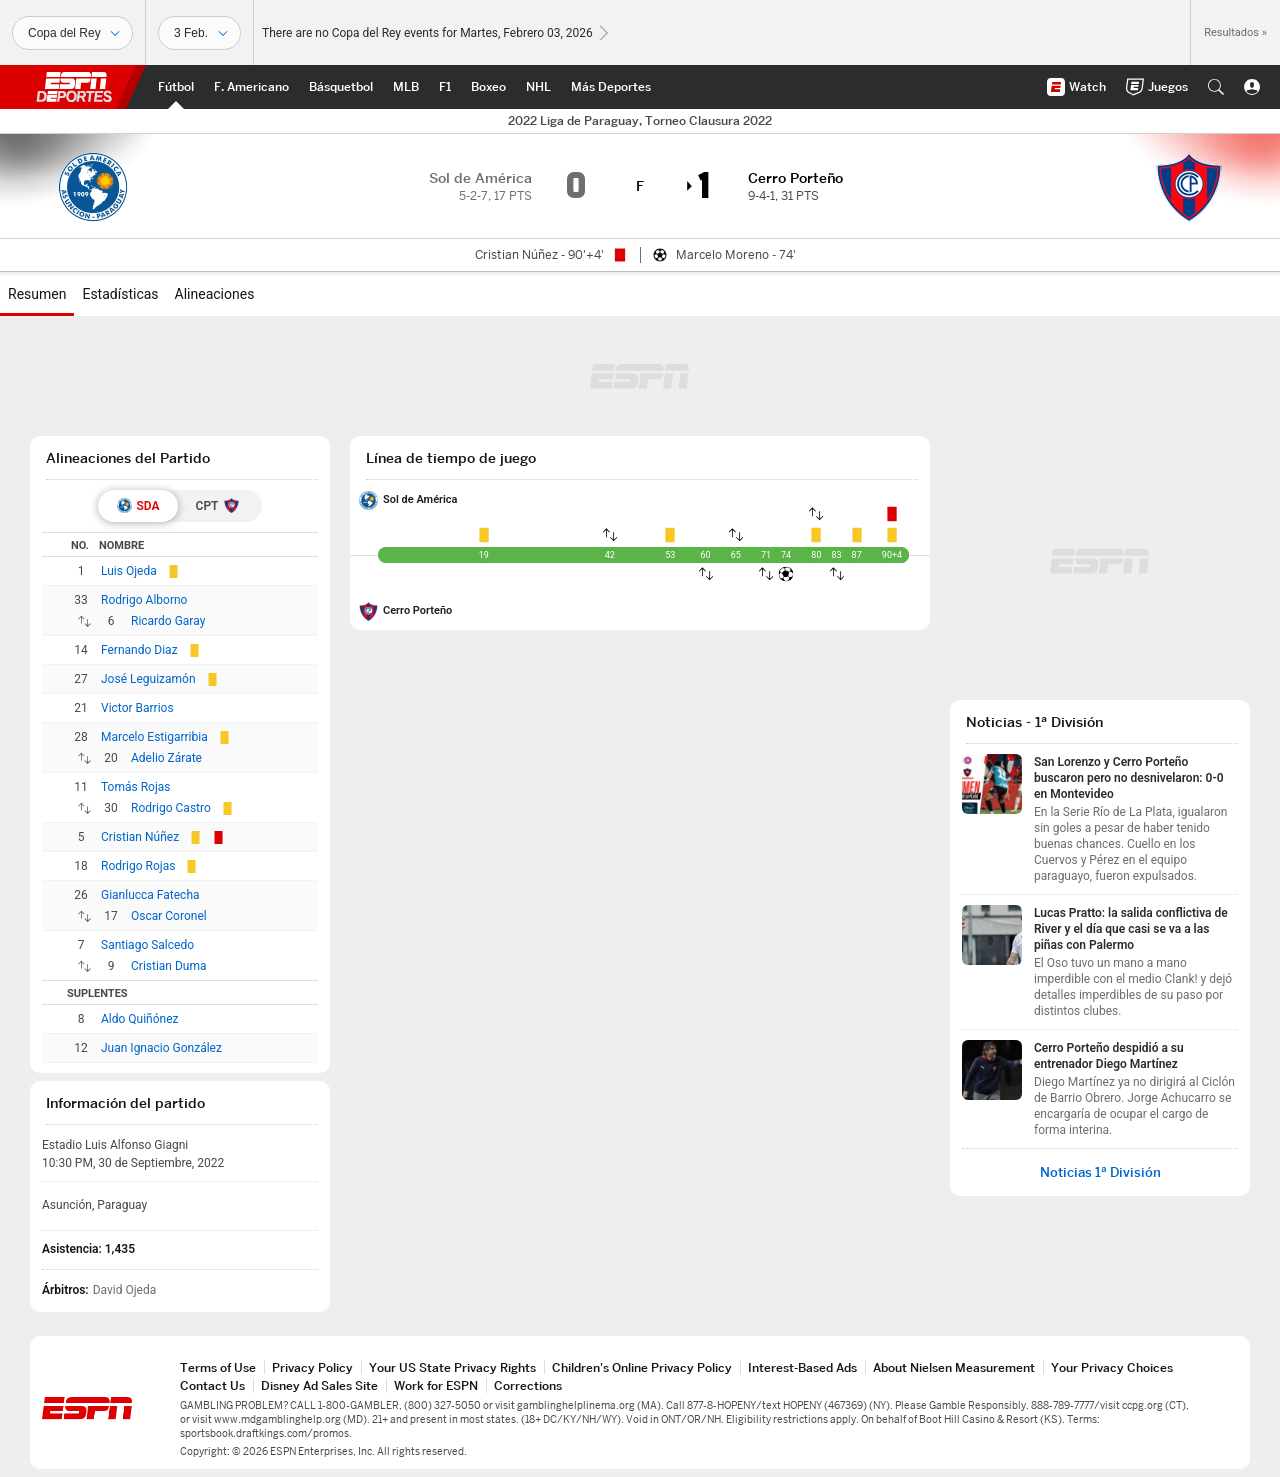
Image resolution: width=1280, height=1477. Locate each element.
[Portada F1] (445, 87)
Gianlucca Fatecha (150, 895)
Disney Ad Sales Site (319, 1385)
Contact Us (212, 1385)
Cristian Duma (169, 966)
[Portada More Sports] (611, 87)
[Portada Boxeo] (488, 87)
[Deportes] (72, 33)
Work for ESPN (436, 1385)
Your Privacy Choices (1112, 1367)
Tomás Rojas (135, 787)
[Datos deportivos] (199, 33)
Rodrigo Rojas (138, 866)
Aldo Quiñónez (140, 1019)
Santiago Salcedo (147, 945)
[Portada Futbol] (176, 87)
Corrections (528, 1385)
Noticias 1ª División (1100, 1172)
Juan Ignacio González (161, 1048)
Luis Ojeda (129, 571)
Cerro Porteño (417, 610)
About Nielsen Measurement (954, 1367)
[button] (1216, 87)
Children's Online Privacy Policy (642, 1367)
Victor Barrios (137, 708)
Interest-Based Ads (802, 1367)
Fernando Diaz (139, 650)
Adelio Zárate (166, 758)
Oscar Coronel (169, 916)
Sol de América (420, 499)
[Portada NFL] (251, 87)
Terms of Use (218, 1367)
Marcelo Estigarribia (154, 737)
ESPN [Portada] (74, 87)
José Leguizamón (148, 679)
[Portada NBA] (341, 87)
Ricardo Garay (168, 621)
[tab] (138, 506)
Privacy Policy (312, 1367)
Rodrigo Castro (171, 808)
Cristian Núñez (140, 837)
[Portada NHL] (538, 87)
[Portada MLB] (406, 87)
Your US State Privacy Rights (452, 1367)
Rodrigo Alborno (144, 600)
